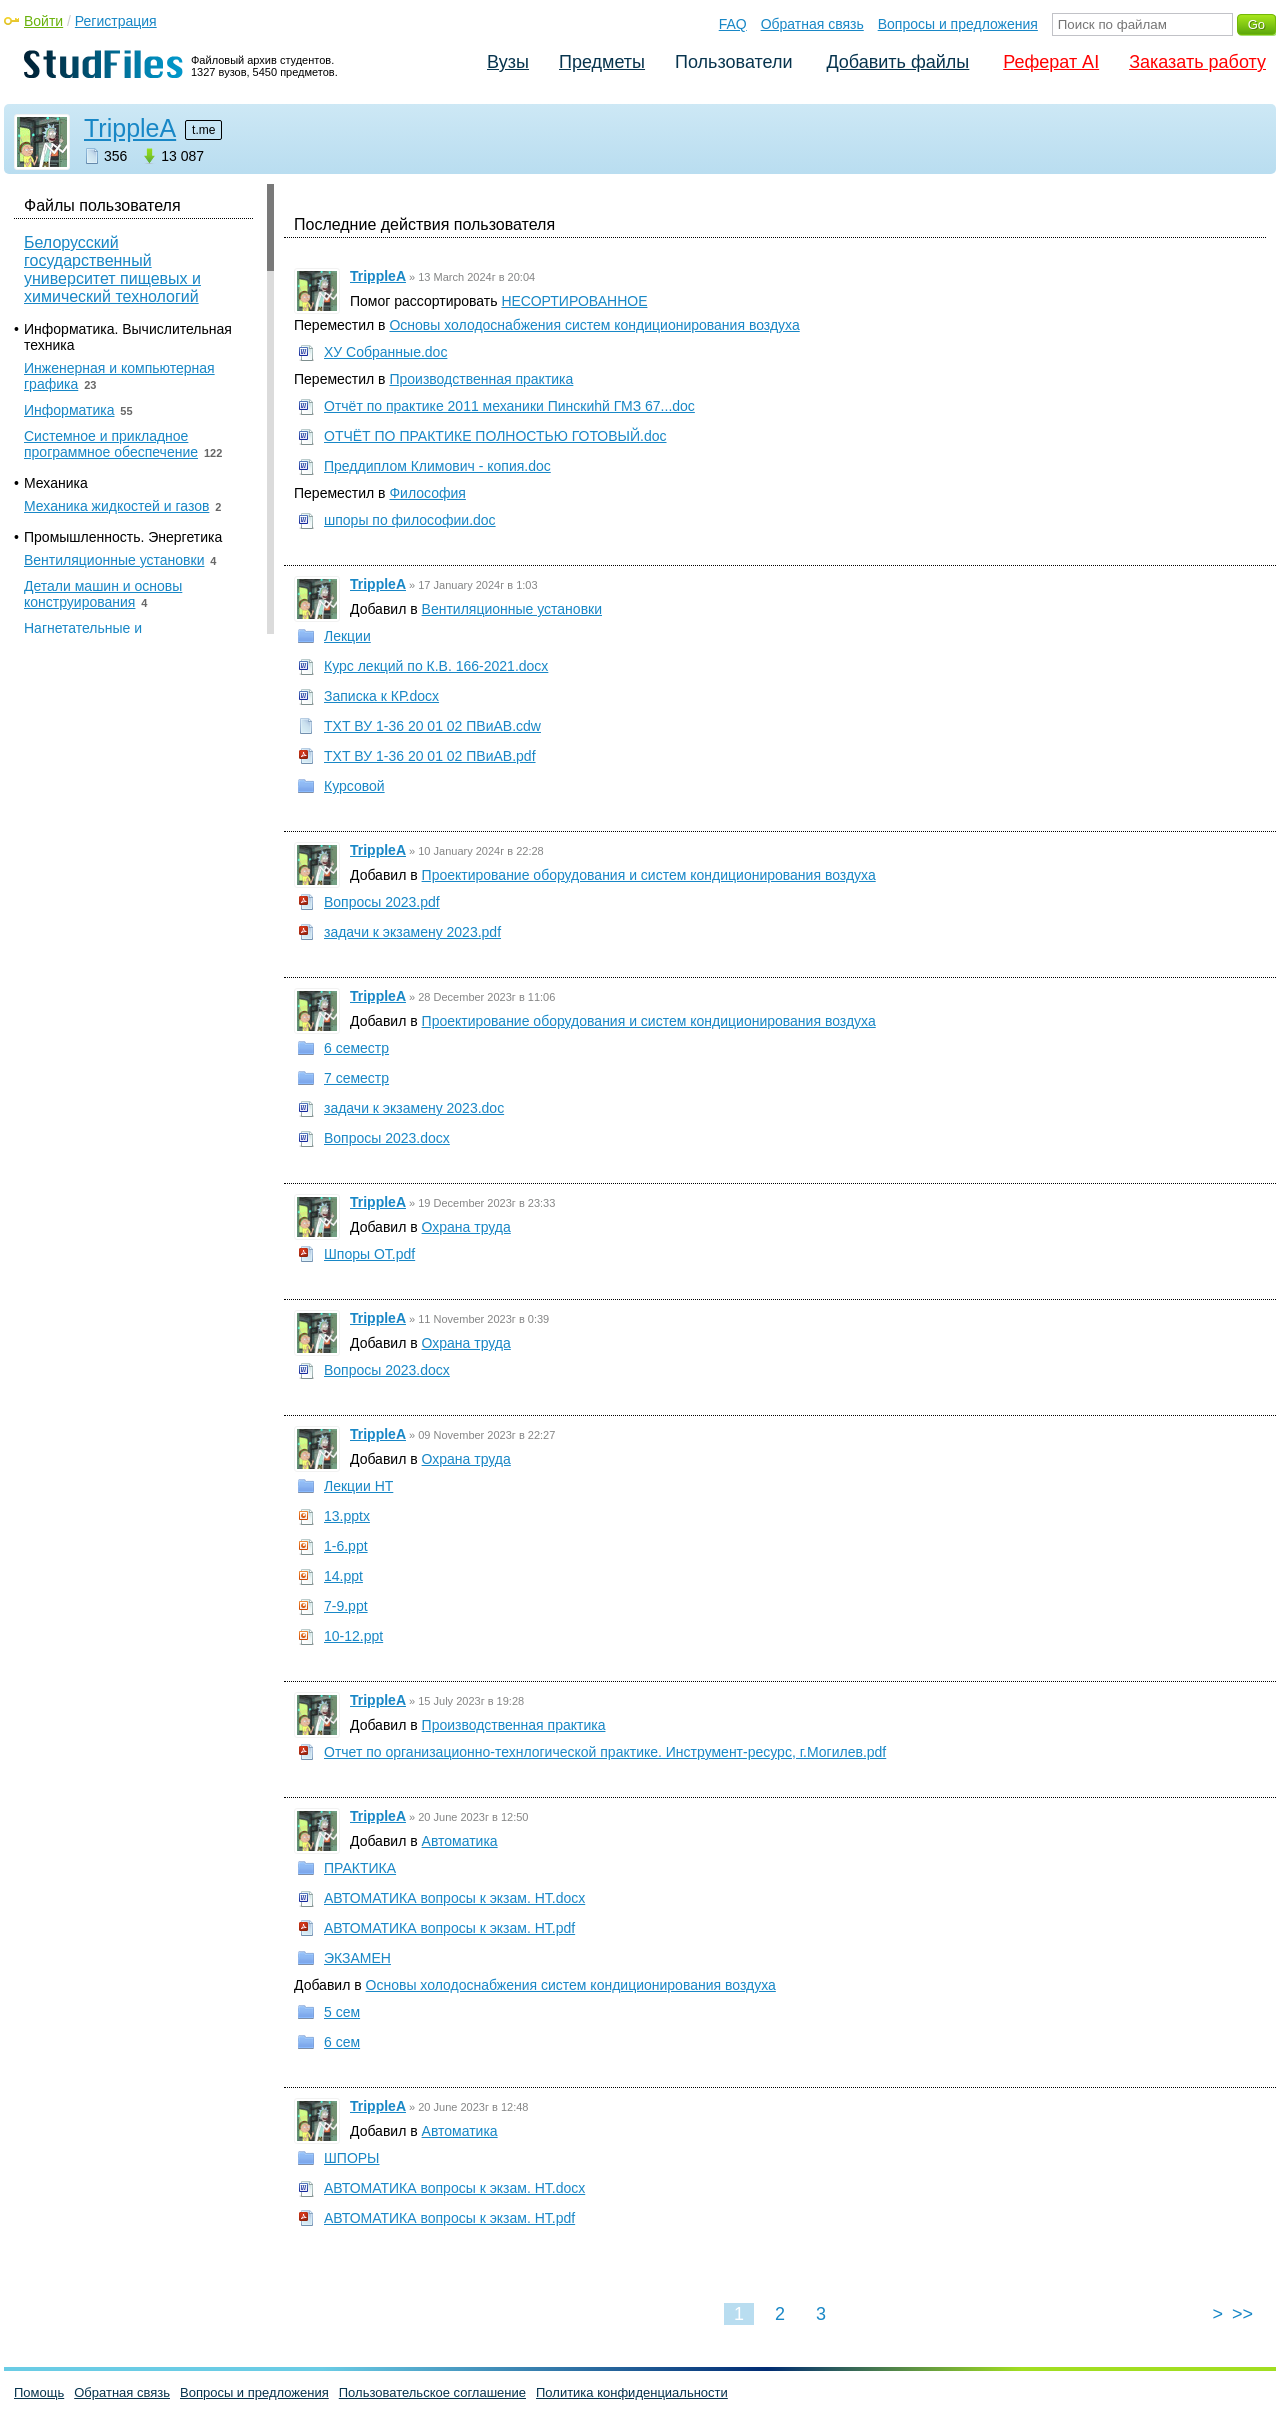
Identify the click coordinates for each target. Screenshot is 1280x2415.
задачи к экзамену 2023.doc (414, 1108)
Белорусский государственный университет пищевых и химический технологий (112, 269)
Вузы (508, 62)
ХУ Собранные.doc (385, 352)
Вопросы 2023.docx (387, 1138)
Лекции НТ (358, 1486)
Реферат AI (1051, 62)
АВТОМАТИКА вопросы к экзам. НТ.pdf (449, 1928)
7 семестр (356, 1078)
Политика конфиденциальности (632, 2392)
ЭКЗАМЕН (357, 1958)
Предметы (602, 62)
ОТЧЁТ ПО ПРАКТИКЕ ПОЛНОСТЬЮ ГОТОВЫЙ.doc (495, 436)
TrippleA (130, 128)
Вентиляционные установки (512, 609)
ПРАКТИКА (360, 1868)
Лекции (347, 636)
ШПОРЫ (352, 2158)
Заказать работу (1197, 62)
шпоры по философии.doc (410, 520)
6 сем (342, 2042)
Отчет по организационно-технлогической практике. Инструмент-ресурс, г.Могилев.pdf (605, 1752)
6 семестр (356, 1048)
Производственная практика (481, 379)
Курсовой (354, 786)
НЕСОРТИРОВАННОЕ (574, 301)
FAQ (733, 24)
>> (1242, 2314)
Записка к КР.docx (381, 696)
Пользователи (733, 62)
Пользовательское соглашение (432, 2392)
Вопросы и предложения (958, 24)
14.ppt (343, 1576)
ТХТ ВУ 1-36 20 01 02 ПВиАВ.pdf (430, 756)
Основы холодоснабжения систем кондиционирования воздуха (594, 325)
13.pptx (347, 1516)
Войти (43, 21)
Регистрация (116, 21)
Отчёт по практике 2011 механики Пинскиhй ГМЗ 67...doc (509, 406)
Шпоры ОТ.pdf (369, 1254)
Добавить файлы (897, 62)
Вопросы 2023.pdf (382, 902)
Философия (427, 493)
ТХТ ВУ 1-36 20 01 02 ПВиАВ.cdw (432, 726)
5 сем (342, 2012)
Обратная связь (812, 24)
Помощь (39, 2392)
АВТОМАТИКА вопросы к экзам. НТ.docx (454, 1898)
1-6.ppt (346, 1546)
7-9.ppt (346, 1606)
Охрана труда (466, 1227)
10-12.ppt (353, 1636)
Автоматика (460, 1841)
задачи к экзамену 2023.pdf (412, 932)
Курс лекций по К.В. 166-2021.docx (436, 666)
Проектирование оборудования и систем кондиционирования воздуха (649, 875)
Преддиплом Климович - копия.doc (437, 466)
